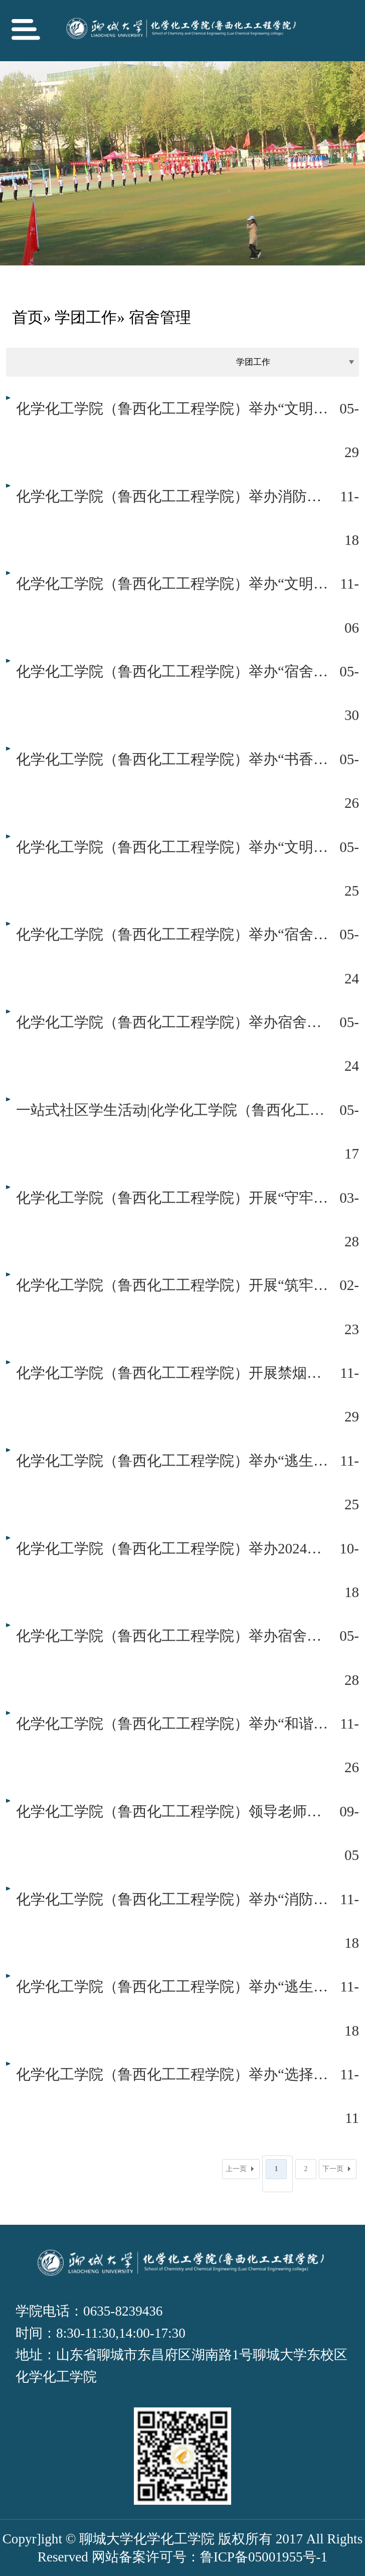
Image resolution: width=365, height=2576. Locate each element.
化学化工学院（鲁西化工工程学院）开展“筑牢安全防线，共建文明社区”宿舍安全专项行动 (172, 1285)
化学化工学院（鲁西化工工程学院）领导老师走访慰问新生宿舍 (172, 1811)
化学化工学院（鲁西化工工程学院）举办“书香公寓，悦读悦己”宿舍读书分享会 (172, 759)
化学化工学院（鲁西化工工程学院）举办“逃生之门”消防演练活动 (172, 1461)
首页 (27, 317)
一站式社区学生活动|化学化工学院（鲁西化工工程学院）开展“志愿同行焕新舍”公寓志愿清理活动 (172, 1110)
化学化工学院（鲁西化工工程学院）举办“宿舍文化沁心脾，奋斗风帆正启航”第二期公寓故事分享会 (172, 671)
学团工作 (86, 317)
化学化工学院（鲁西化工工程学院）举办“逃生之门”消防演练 (172, 1986)
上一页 (236, 2169)
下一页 (332, 2169)
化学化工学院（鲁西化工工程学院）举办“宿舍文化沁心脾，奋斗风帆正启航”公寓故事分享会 (172, 934)
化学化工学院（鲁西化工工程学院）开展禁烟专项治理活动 (172, 1373)
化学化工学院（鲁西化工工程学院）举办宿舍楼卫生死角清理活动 (172, 1636)
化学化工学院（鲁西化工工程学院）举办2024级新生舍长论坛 (172, 1548)
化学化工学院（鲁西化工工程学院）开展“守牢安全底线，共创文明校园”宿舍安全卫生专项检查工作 (172, 1198)
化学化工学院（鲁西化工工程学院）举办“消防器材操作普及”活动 (172, 1899)
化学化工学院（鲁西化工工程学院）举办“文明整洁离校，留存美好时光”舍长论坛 (172, 408)
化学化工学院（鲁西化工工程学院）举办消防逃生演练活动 (172, 496)
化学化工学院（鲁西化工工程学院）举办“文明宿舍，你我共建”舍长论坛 (172, 584)
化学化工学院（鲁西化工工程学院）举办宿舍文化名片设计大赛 (172, 1022)
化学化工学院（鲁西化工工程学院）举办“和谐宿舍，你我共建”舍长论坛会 (172, 1723)
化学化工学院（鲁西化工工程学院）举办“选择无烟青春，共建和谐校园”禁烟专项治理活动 (172, 2074)
